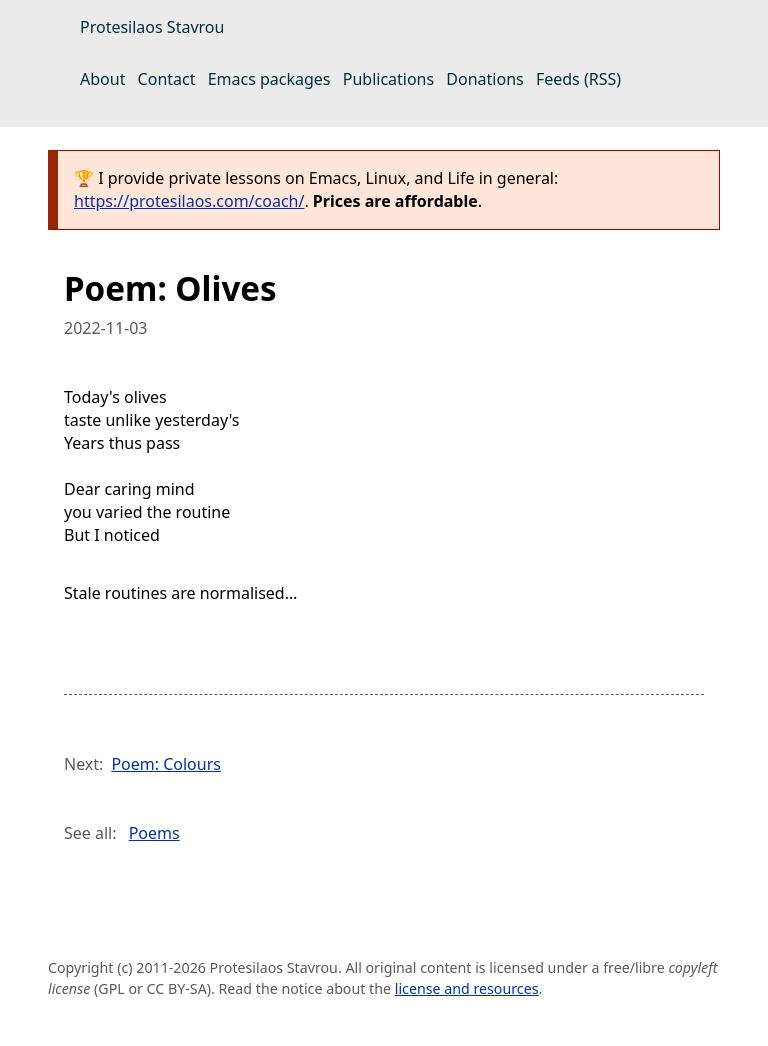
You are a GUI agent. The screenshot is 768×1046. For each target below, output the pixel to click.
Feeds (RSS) (578, 79)
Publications (388, 79)
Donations (484, 79)
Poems (154, 833)
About (102, 79)
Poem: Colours (166, 764)
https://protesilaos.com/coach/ (189, 201)
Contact (167, 79)
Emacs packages (269, 79)
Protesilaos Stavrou (152, 27)
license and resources (467, 988)
